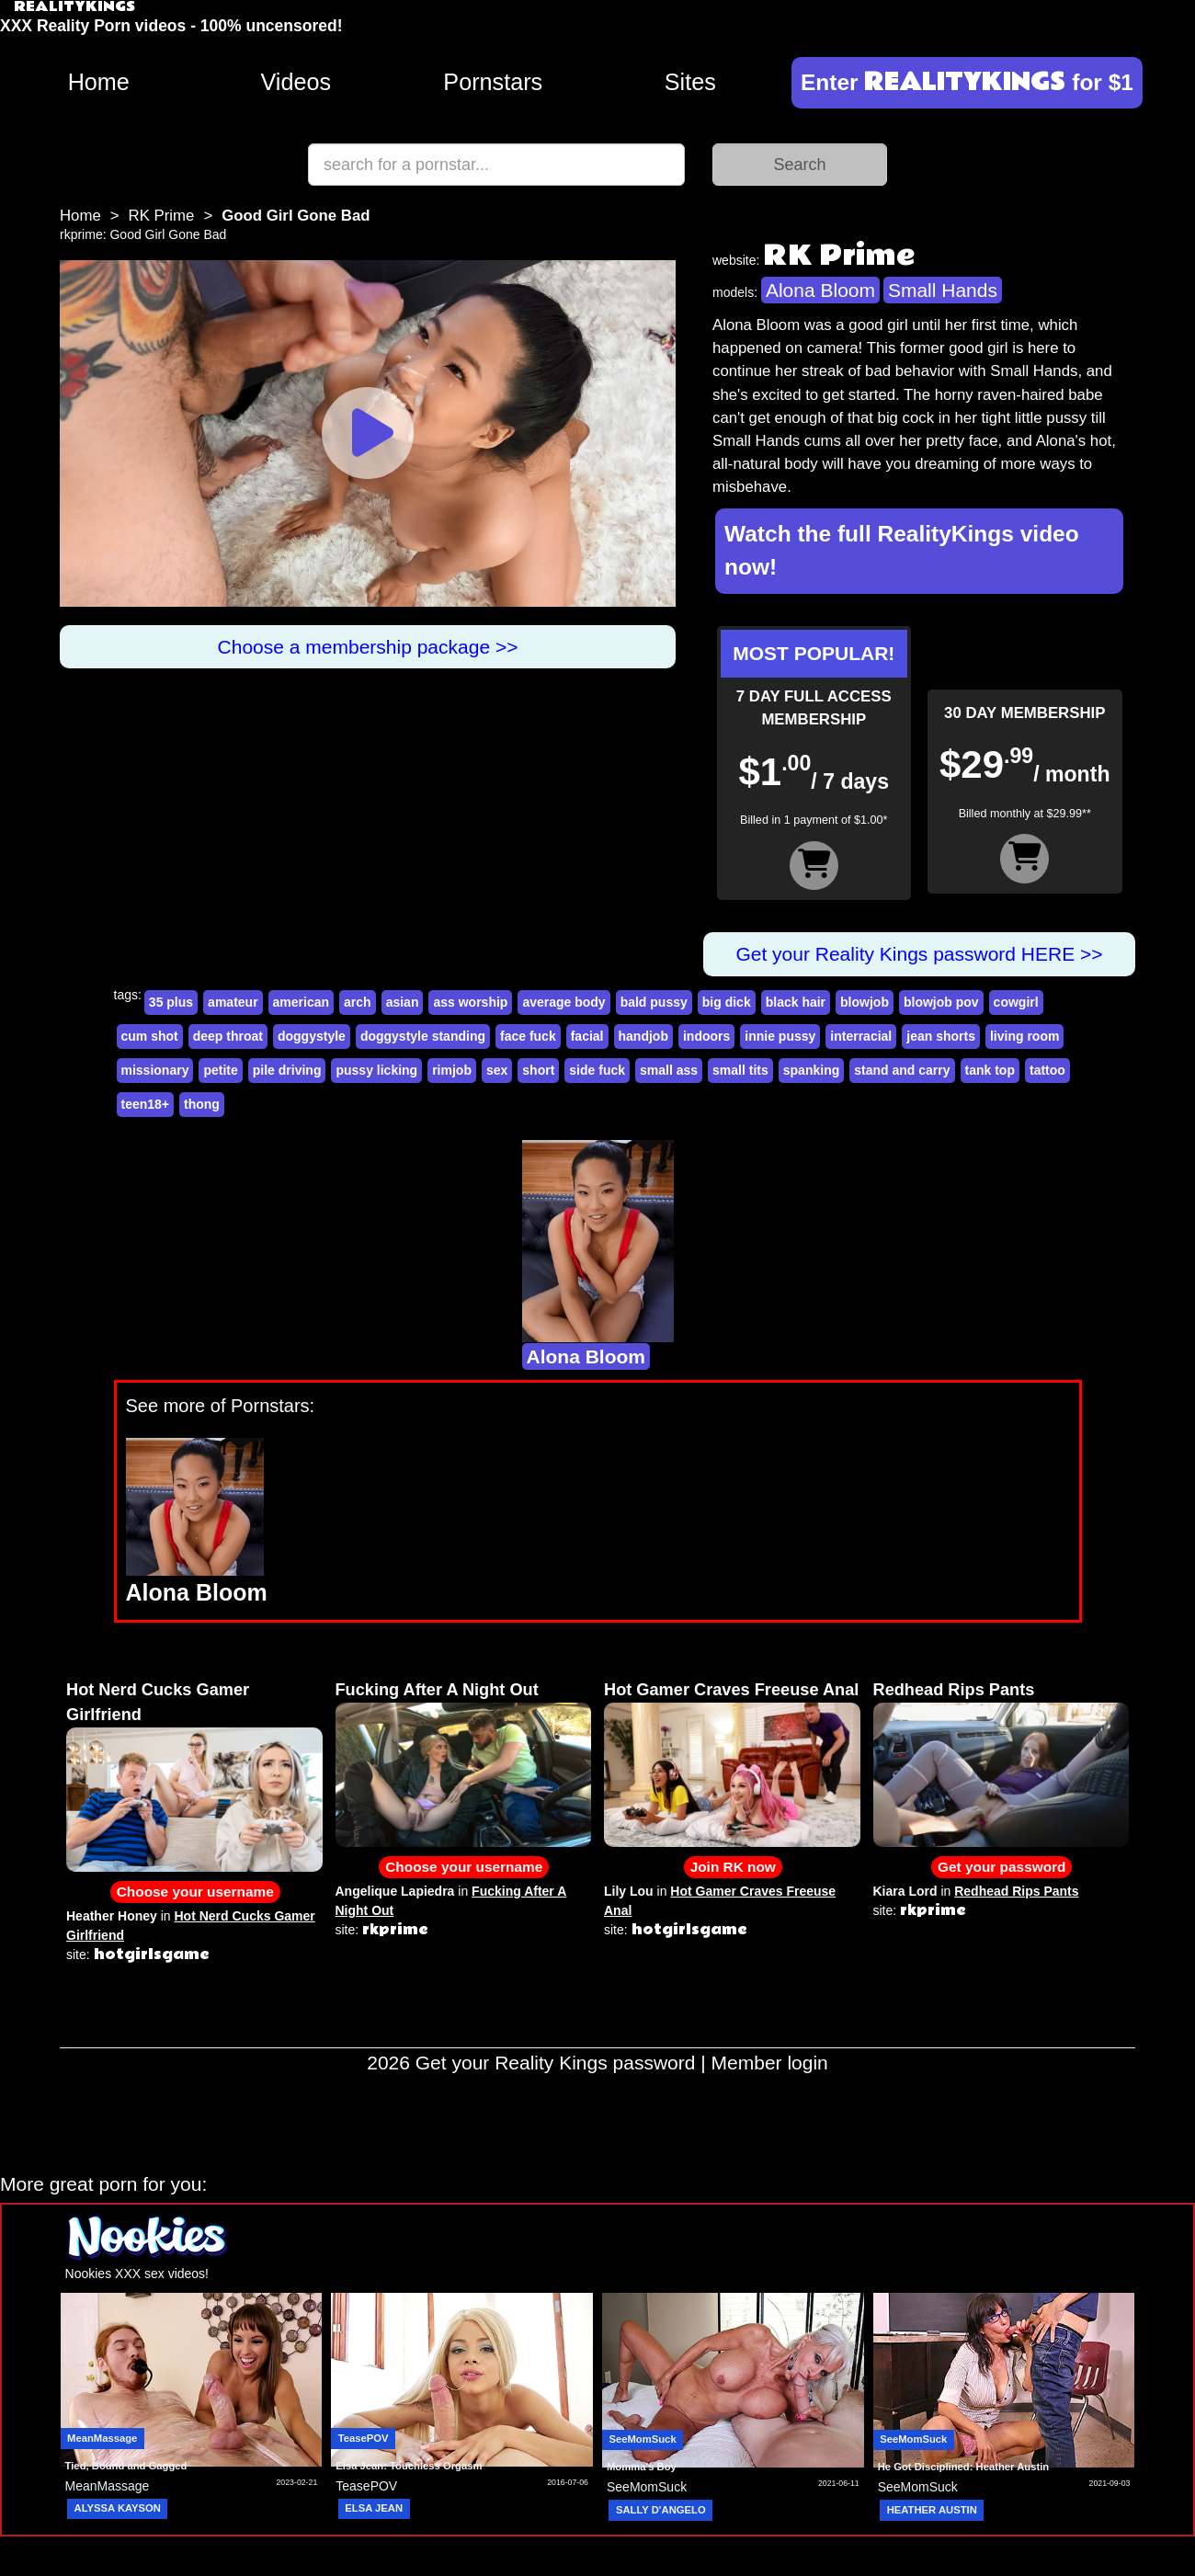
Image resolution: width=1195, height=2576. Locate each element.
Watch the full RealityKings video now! (901, 550)
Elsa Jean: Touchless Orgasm (409, 2465)
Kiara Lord (905, 1891)
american (301, 1002)
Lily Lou (629, 1891)
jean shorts (940, 1036)
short (538, 1070)
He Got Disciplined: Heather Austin (963, 2466)
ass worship (470, 1002)
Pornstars (492, 82)
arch (357, 1002)
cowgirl (1016, 1002)
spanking (811, 1070)
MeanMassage (102, 2438)
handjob (643, 1036)
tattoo (1047, 1070)
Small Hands (942, 290)
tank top (990, 1070)
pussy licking (376, 1070)
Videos (295, 82)
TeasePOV (363, 2438)
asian (402, 1002)
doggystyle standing (422, 1036)
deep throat (228, 1036)
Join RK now (733, 1867)
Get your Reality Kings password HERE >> (918, 953)
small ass (669, 1070)
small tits (740, 1070)
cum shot (149, 1036)
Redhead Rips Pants (954, 1690)
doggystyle (312, 1036)
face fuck (528, 1036)
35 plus (171, 1002)
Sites (690, 82)
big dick (726, 1002)
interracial (861, 1036)
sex (496, 1070)
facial (587, 1036)
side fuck (597, 1070)
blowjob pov (941, 1002)
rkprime (81, 234)
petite (220, 1070)
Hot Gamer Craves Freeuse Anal (731, 1690)
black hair (795, 1002)
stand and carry (902, 1070)
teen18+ (145, 1104)
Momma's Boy (642, 2466)
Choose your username (195, 1891)
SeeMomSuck (642, 2439)
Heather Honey (111, 1916)
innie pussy (780, 1036)
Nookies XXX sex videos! (137, 2273)
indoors (706, 1036)
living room (1024, 1036)
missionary (155, 1070)
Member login (769, 2062)
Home (99, 82)
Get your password (1001, 1867)
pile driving (287, 1070)
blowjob (864, 1002)
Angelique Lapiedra (395, 1891)
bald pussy (654, 1002)
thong (202, 1104)
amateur (232, 1002)
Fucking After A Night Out (437, 1690)
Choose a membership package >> (368, 646)
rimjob (452, 1070)
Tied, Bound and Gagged (126, 2465)
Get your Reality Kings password (555, 2062)
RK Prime (162, 215)
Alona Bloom (820, 290)
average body (563, 1002)
